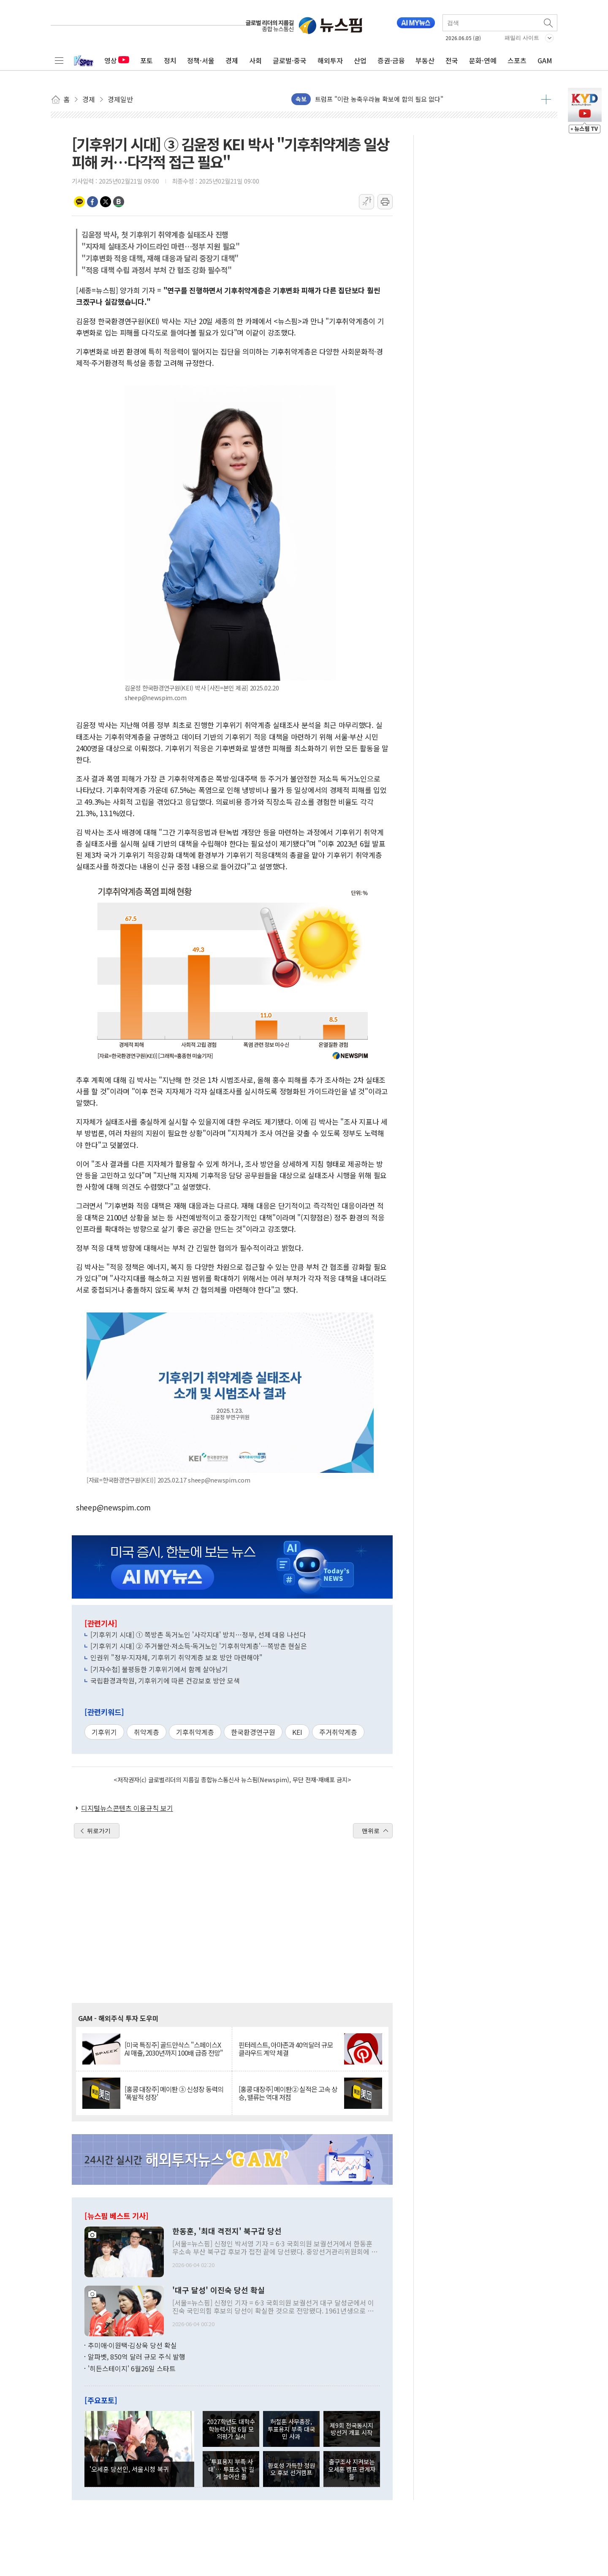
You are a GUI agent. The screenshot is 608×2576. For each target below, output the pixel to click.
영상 (116, 60)
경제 (231, 60)
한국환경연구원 (253, 1732)
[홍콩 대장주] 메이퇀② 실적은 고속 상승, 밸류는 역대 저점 (288, 2093)
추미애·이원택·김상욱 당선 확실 (132, 2345)
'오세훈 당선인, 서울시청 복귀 (129, 2469)
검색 (548, 22)
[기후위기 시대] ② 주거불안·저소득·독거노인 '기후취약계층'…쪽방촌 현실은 (198, 1646)
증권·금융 (391, 60)
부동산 (424, 60)
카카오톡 (79, 201)
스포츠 (517, 60)
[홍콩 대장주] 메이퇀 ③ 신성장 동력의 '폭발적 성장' (174, 2093)
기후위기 (104, 1732)
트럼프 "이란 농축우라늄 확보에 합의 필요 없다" (379, 99)
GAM (544, 60)
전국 (451, 60)
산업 (360, 60)
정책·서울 (200, 60)
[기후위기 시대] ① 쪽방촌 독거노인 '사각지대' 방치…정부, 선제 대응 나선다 (198, 1634)
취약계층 (146, 1732)
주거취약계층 (338, 1732)
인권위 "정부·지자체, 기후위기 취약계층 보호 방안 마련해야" (176, 1657)
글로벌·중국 (290, 60)
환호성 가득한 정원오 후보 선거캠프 (291, 2469)
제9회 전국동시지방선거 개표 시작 (351, 2429)
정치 (170, 60)
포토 (146, 60)
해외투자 (330, 60)
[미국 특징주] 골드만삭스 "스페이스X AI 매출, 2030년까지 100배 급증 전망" (174, 2049)
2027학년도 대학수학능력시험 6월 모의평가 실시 (231, 2429)
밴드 (118, 201)
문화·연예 (483, 60)
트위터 (105, 201)
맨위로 (371, 1830)
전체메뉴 (59, 60)
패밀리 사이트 (522, 38)
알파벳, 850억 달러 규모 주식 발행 (136, 2356)
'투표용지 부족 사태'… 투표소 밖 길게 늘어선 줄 (231, 2469)
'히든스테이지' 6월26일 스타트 (132, 2368)
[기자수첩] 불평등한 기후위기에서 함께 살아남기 (159, 1669)
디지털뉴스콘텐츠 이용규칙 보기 (127, 1808)
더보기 (546, 99)
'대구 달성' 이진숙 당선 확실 (218, 2290)
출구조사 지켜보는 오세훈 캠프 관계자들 (351, 2469)
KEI (297, 1732)
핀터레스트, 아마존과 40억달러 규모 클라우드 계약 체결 (286, 2049)
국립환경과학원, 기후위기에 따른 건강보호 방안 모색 (165, 1680)
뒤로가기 (99, 1830)
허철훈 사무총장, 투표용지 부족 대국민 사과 (291, 2429)
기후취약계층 (195, 1732)
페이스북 (92, 201)
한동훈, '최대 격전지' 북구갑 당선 (227, 2231)
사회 (255, 60)
